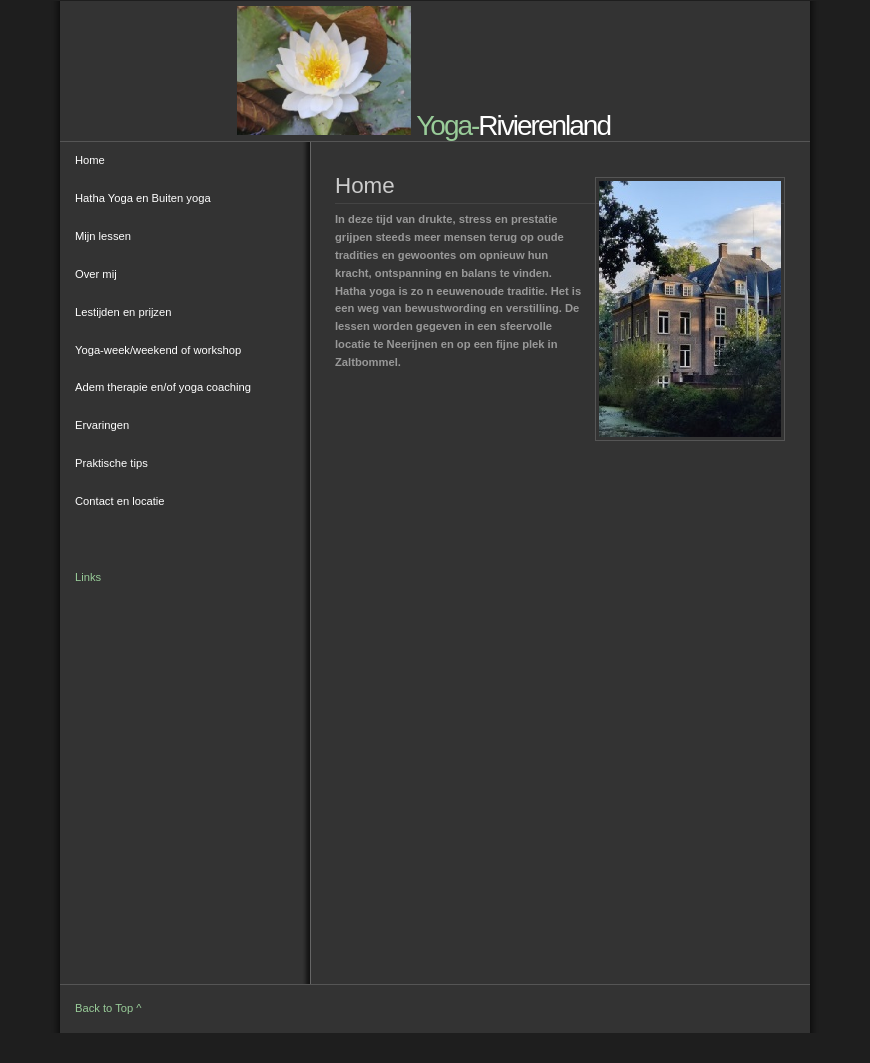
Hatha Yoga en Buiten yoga (143, 198)
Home (90, 160)
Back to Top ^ (108, 1008)
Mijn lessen (103, 236)
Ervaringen (102, 425)
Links (88, 577)
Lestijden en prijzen (123, 312)
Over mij (96, 274)
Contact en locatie (120, 501)
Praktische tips (111, 463)
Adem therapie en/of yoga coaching (163, 387)
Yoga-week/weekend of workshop (158, 350)
